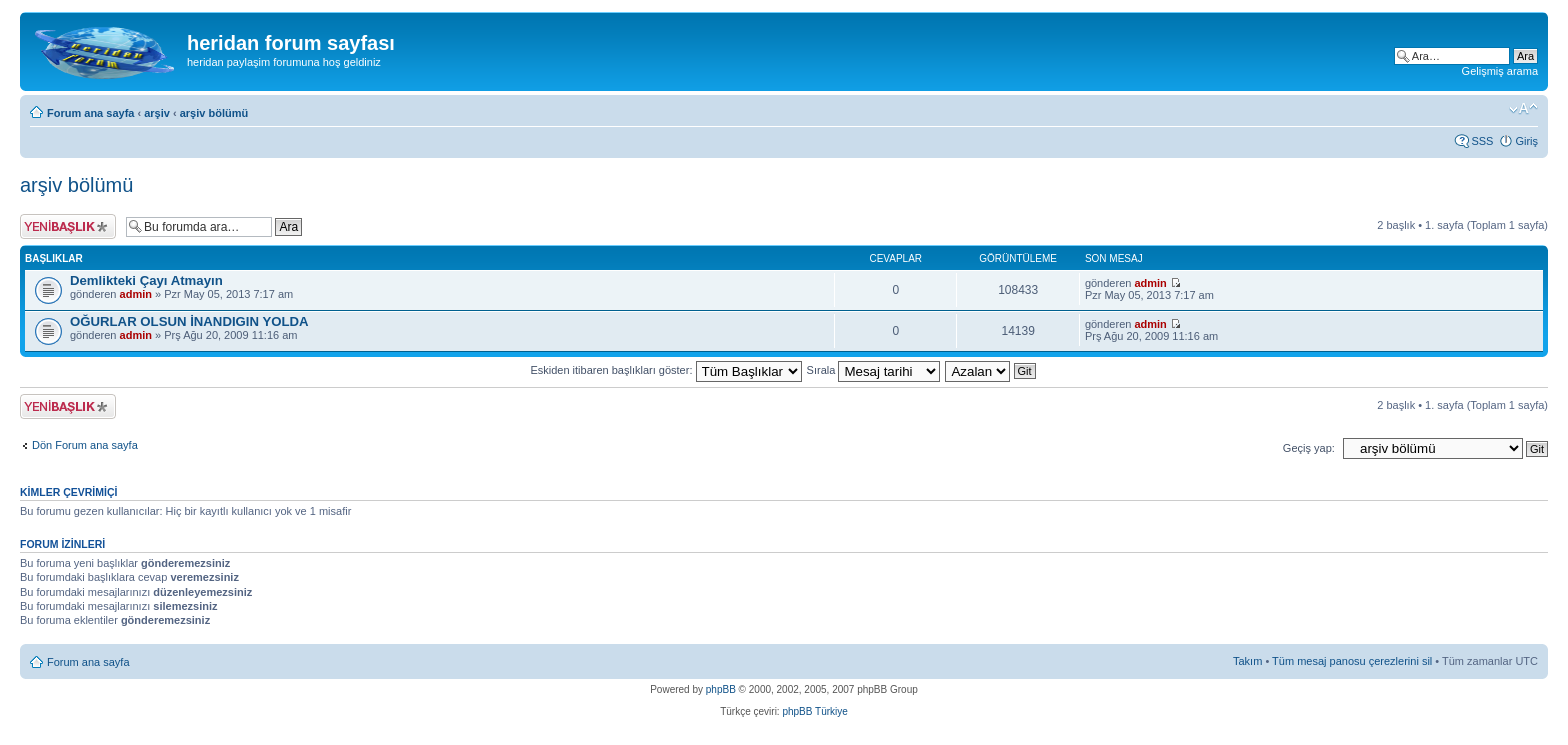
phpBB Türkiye (814, 711)
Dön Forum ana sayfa (85, 445)
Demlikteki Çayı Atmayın (146, 280)
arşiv (157, 113)
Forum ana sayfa (90, 113)
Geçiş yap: (1309, 448)
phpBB (721, 689)
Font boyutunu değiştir (1523, 109)
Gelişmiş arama (1500, 71)
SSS (1482, 141)
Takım (1247, 661)
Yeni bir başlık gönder (68, 226)
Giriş (1526, 141)
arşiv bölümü (214, 113)
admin (136, 294)
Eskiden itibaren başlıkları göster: (665, 370)
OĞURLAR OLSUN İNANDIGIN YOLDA (189, 321)
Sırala (874, 370)
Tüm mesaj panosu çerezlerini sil (1352, 661)
